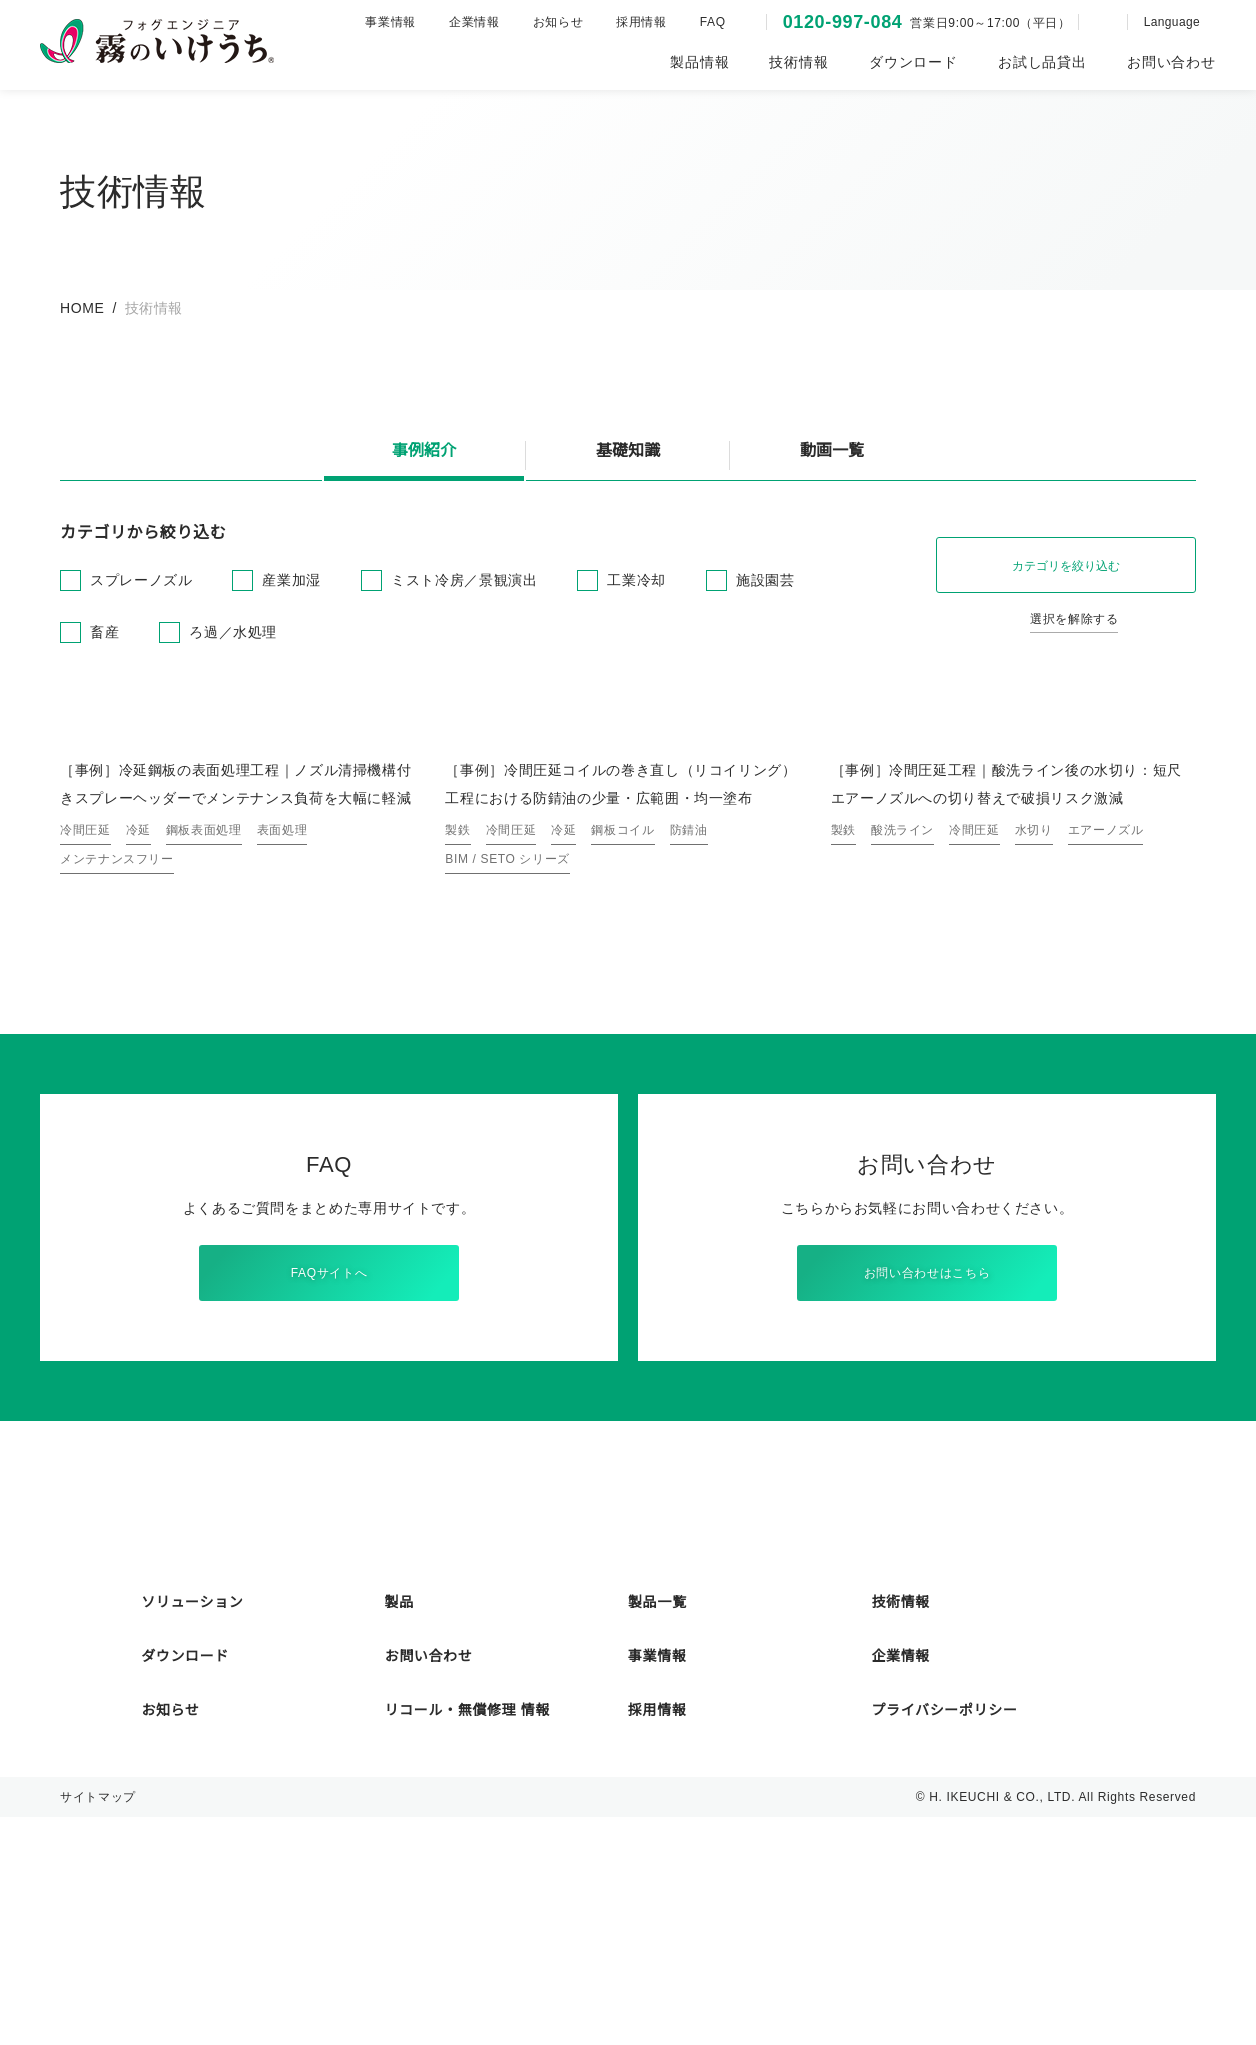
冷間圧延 (85, 1034)
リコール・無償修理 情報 (467, 1938)
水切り (1034, 1034)
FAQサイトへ (328, 1477)
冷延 (138, 1034)
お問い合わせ (429, 1884)
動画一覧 (832, 452)
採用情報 (633, 21)
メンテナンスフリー (117, 1063)
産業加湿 (290, 580)
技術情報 (900, 1830)
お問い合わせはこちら (927, 1477)
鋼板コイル (622, 1034)
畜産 (104, 632)
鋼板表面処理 (204, 1034)
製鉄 (457, 1034)
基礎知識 (628, 452)
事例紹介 (424, 452)
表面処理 (282, 1034)
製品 (399, 1830)
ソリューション (192, 1830)
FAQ (703, 21)
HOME (81, 308)
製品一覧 (657, 1830)
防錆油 (689, 1034)
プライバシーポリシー (944, 1938)
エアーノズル (1105, 1034)
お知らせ (549, 21)
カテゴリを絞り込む (1066, 565)
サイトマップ (98, 2024)
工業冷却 (635, 580)
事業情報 (382, 21)
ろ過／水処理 (233, 632)
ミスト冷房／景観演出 (463, 580)
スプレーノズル (140, 580)
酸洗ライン (902, 1034)
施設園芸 (764, 580)
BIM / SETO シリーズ (505, 1063)
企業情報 (466, 21)
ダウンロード (185, 1884)
